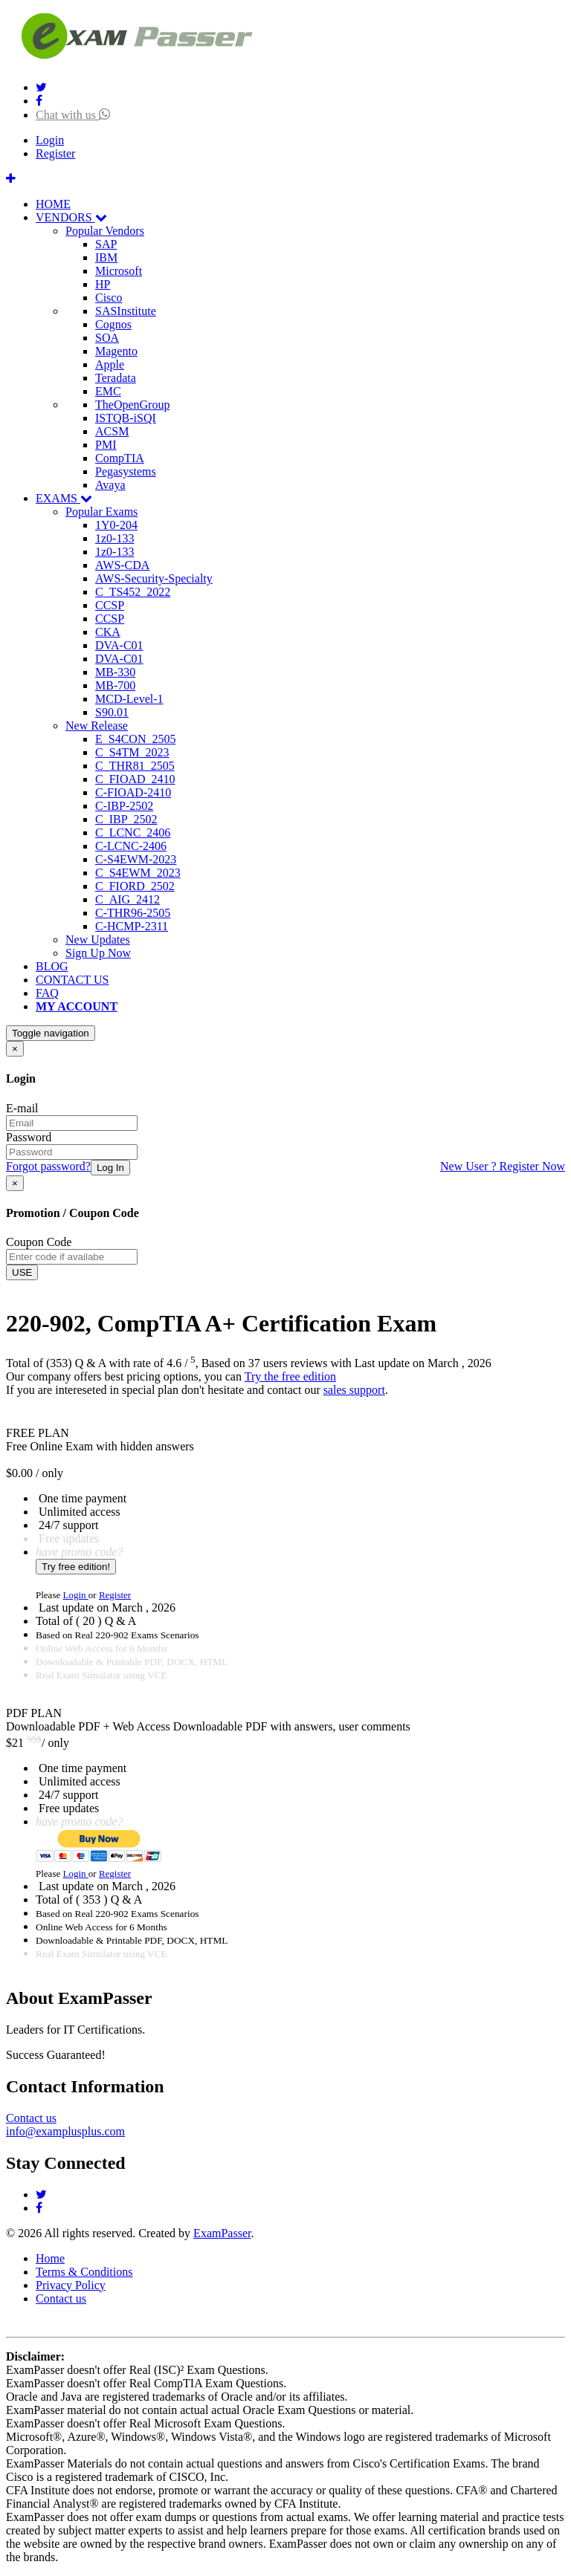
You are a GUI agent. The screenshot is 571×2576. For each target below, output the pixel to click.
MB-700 (115, 685)
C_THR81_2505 (135, 765)
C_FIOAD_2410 (135, 779)
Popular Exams (101, 511)
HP (102, 284)
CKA (107, 632)
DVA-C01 (119, 645)
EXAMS (64, 498)
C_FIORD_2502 (135, 886)
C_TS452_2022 (132, 591)
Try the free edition (290, 1376)
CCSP (109, 605)
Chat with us (73, 114)
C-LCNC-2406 (131, 846)
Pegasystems (125, 471)
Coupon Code (38, 1242)
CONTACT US (72, 979)
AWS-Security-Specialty (154, 578)
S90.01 (112, 712)
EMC (108, 391)
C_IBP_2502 (126, 819)
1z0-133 (114, 538)
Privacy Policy (71, 2285)
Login (50, 140)
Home (50, 2258)
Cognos (113, 324)
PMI (105, 444)
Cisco (108, 297)
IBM (106, 257)
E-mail (22, 1108)
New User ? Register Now (502, 1166)
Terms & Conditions (84, 2271)
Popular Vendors (104, 230)
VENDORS (71, 217)
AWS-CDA (122, 565)
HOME (53, 204)
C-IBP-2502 (124, 805)
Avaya (110, 484)
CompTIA (119, 458)
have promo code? (79, 1551)
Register (55, 153)
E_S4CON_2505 (135, 739)
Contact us (31, 2118)
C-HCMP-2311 (131, 926)
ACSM (112, 431)
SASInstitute (125, 311)
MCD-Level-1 (129, 698)
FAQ (47, 993)
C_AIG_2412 (127, 899)
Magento (116, 351)
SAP (106, 244)
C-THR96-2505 (132, 912)
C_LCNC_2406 (132, 832)
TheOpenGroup (132, 404)
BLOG (52, 966)
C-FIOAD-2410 (133, 792)
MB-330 (115, 672)
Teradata (115, 378)
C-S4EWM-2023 (135, 859)
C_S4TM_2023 (132, 752)
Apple (109, 364)
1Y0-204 (116, 525)
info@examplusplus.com (65, 2131)
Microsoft (118, 271)
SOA (107, 337)
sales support (354, 1389)
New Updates (97, 939)
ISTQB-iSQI (125, 418)
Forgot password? (48, 1166)
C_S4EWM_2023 (138, 872)
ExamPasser (222, 2233)
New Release (96, 725)
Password (28, 1137)
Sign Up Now (98, 953)
